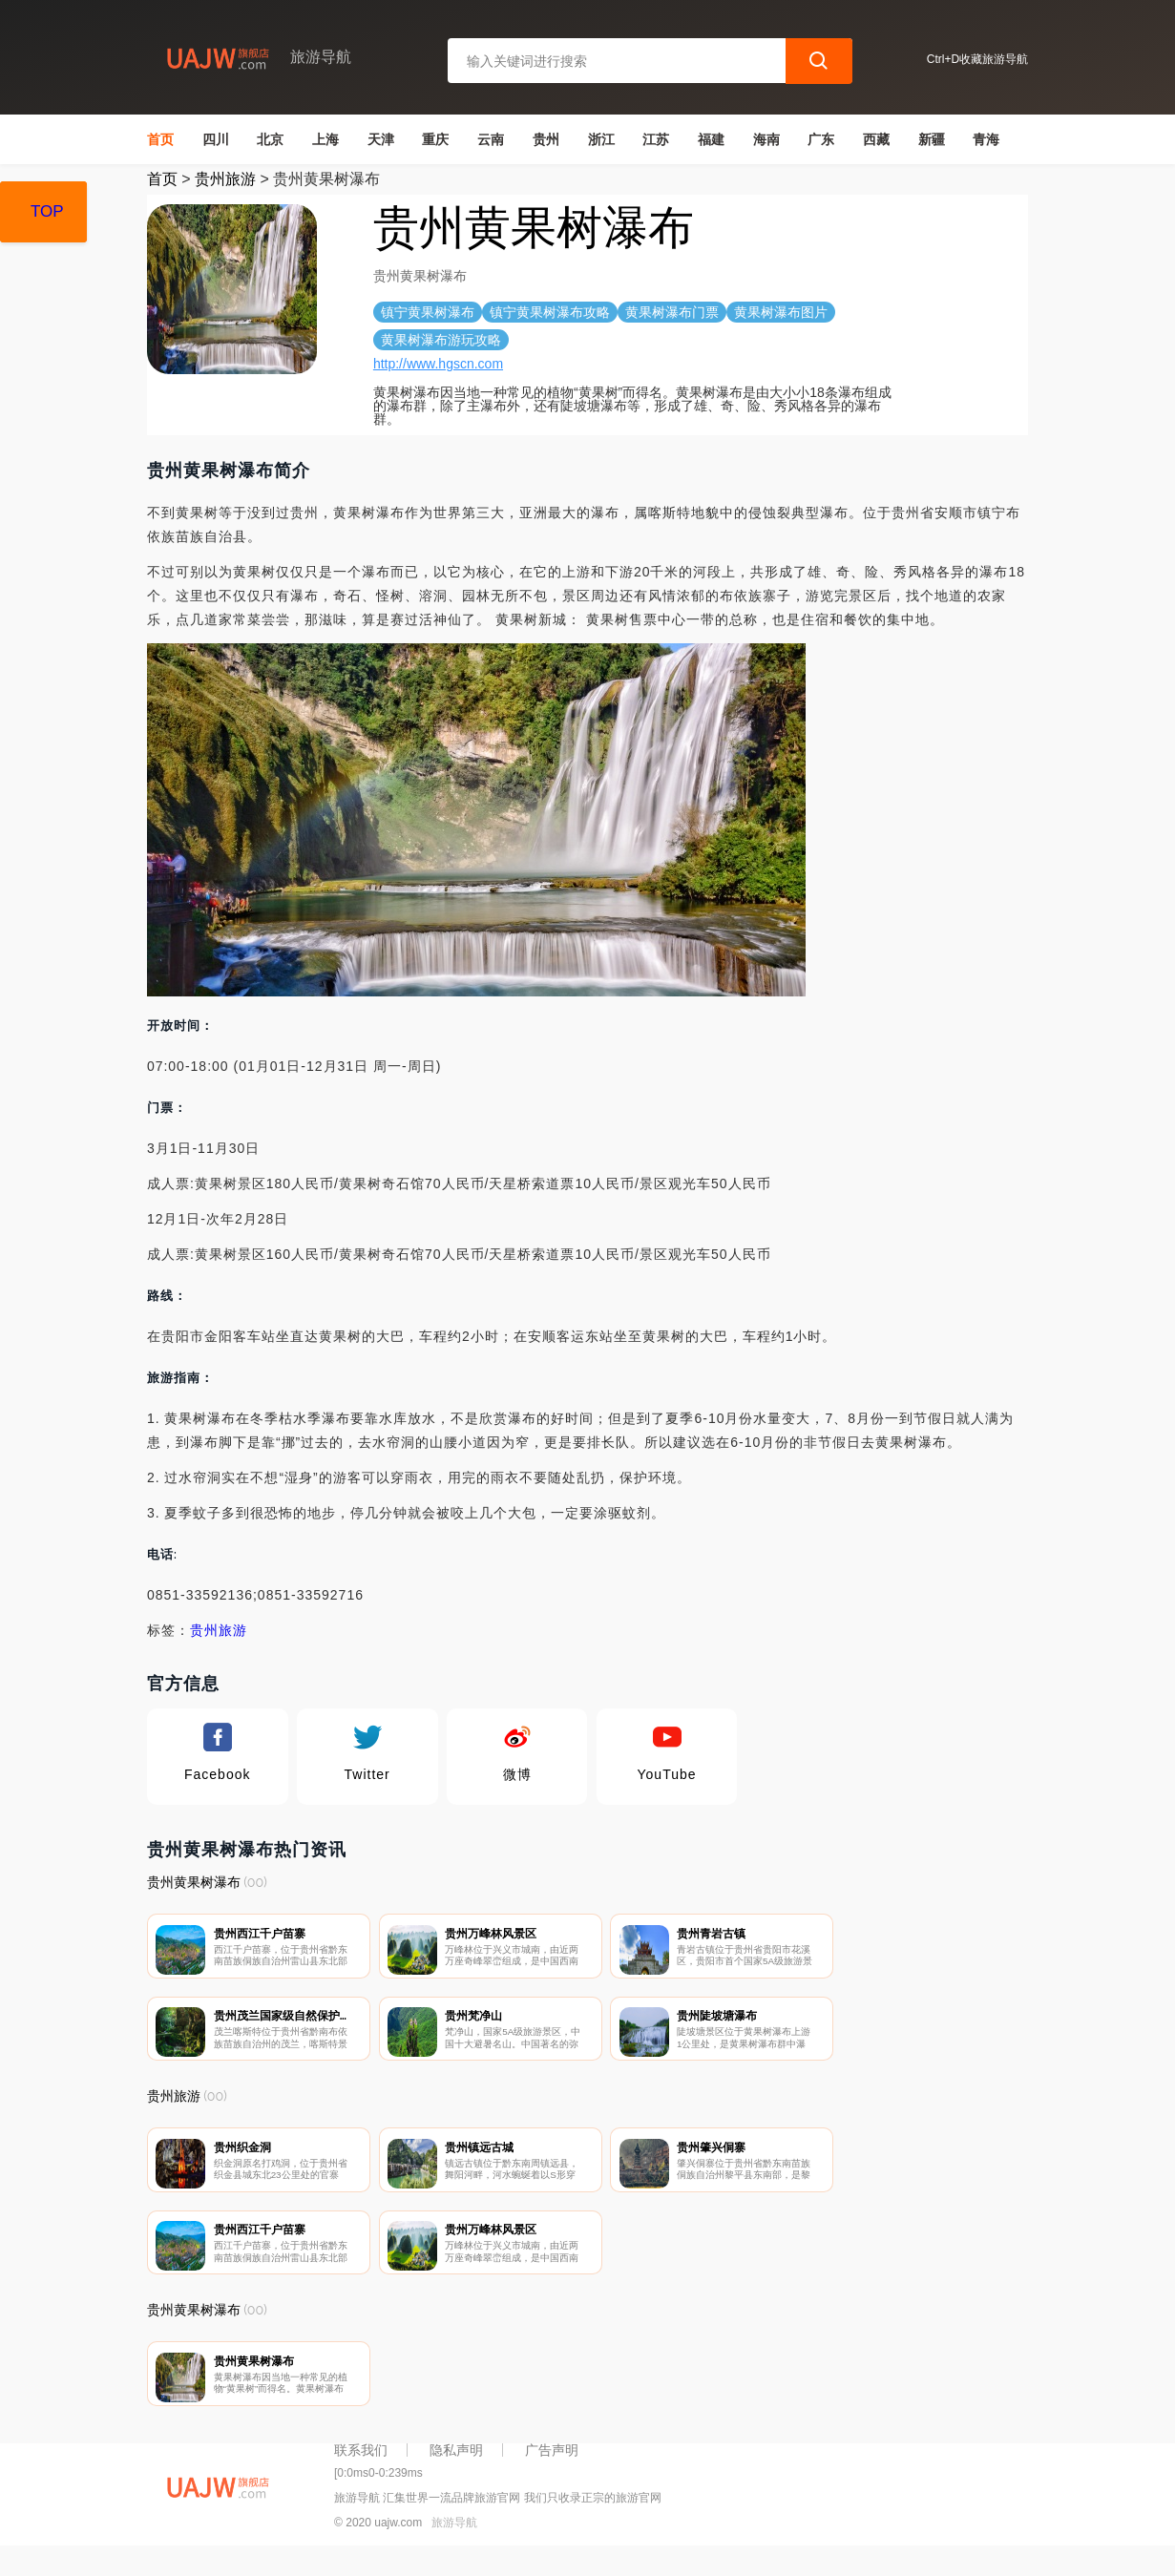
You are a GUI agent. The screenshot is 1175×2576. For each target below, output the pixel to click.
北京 (270, 139)
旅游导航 (454, 2545)
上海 (325, 139)
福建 (711, 139)
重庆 (435, 139)
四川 (215, 139)
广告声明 (551, 2473)
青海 (986, 139)
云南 (490, 139)
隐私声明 (456, 2473)
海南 (766, 139)
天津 (380, 139)
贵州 (546, 139)
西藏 (876, 139)
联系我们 (361, 2473)
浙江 (601, 139)
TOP (47, 211)
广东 (821, 139)
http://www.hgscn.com (438, 363)
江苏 (655, 139)
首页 (160, 139)
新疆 (931, 139)
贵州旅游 (225, 179)
